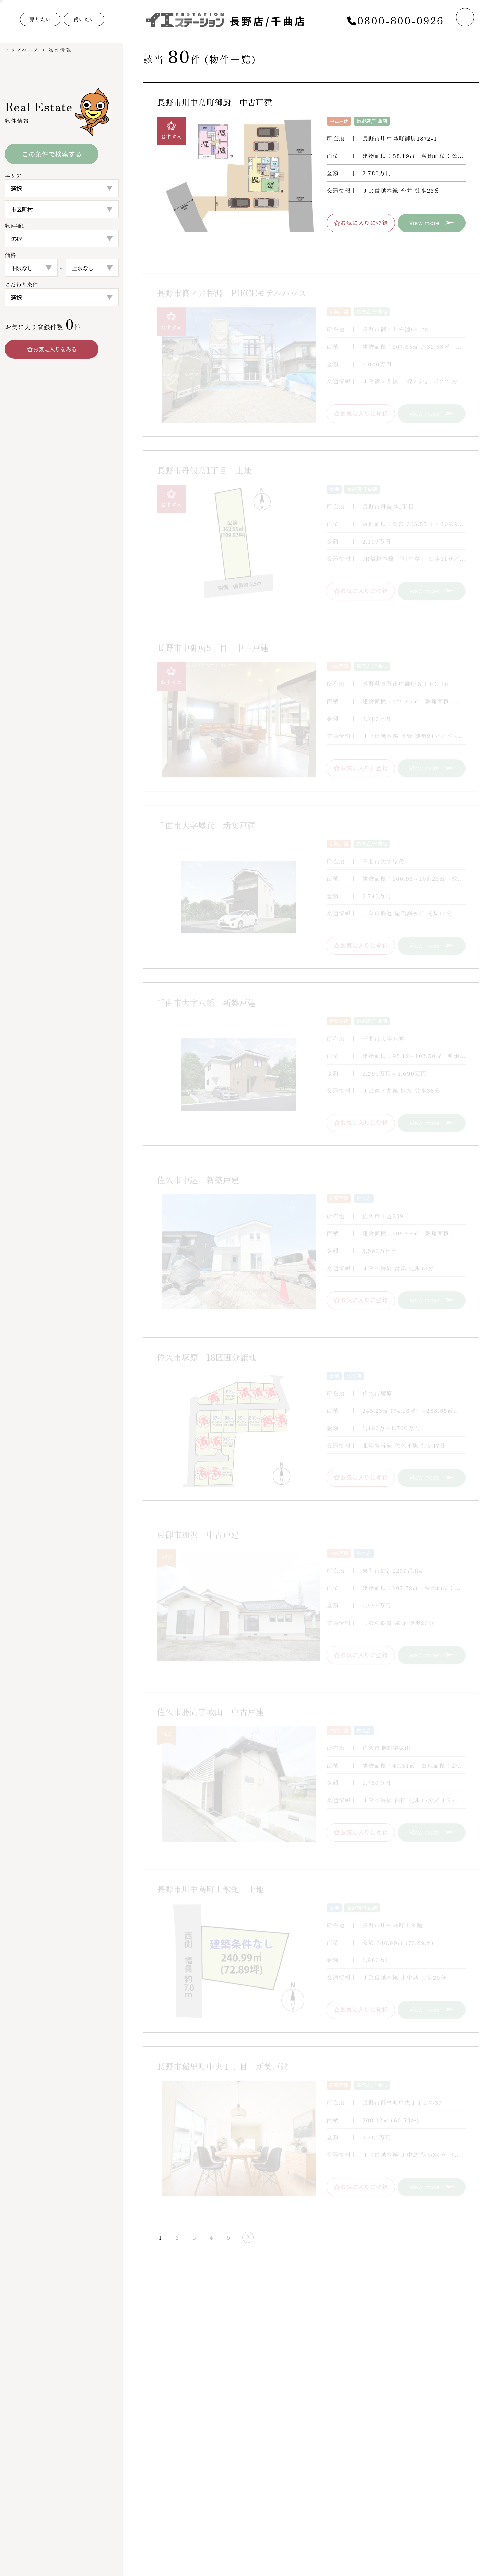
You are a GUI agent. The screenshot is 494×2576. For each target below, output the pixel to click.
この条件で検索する (52, 154)
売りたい (41, 20)
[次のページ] (240, 2237)
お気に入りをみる (52, 350)
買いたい (89, 20)
